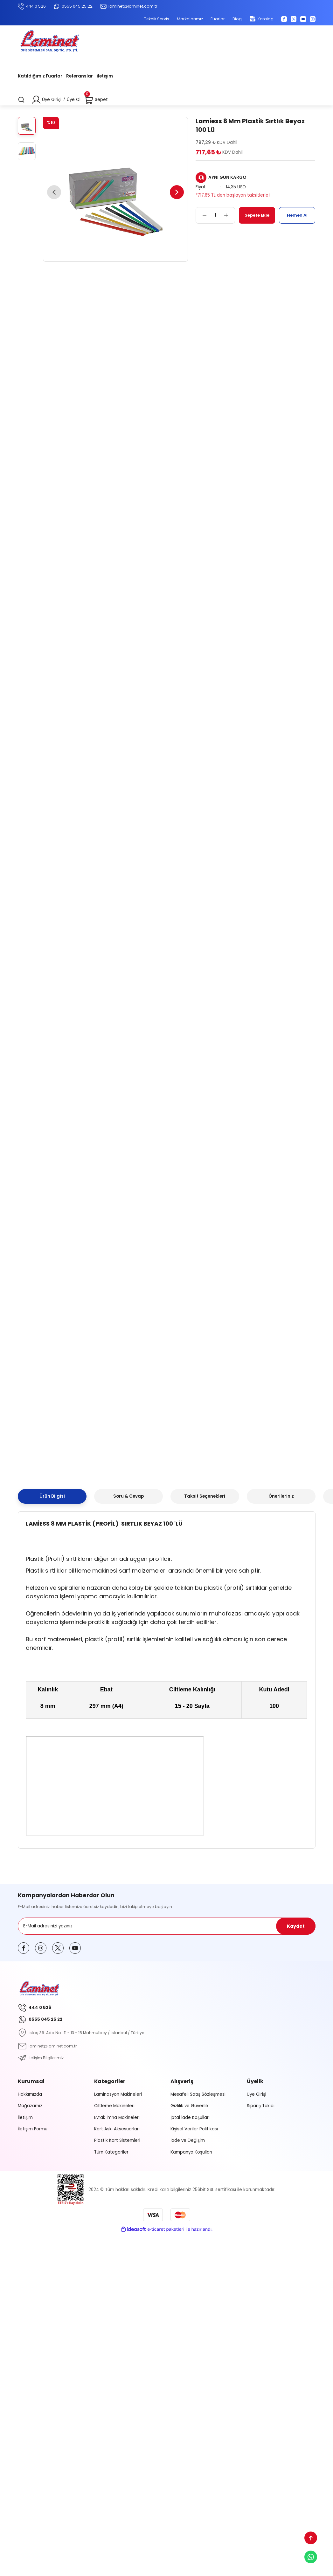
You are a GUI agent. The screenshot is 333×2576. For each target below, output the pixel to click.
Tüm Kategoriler (111, 2152)
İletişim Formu (32, 2129)
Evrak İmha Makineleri (117, 2117)
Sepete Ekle (257, 215)
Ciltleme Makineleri (114, 2106)
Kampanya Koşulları (191, 2152)
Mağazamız (30, 2106)
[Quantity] (215, 215)
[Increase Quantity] (229, 215)
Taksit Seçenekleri (204, 1496)
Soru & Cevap (128, 1496)
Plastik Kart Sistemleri (117, 2140)
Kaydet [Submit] (296, 1926)
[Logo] (49, 42)
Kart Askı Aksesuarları (117, 2129)
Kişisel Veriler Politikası (194, 2129)
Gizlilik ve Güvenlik (189, 2106)
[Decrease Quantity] (201, 215)
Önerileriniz (281, 1496)
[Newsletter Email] (167, 1926)
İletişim (25, 2117)
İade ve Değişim (187, 2140)
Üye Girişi (256, 2094)
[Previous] (56, 192)
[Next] (175, 192)
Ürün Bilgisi (52, 1496)
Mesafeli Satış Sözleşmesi (197, 2094)
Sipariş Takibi (260, 2106)
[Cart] (96, 99)
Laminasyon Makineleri (118, 2094)
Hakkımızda (30, 2094)
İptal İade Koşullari (190, 2117)
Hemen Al (297, 215)
